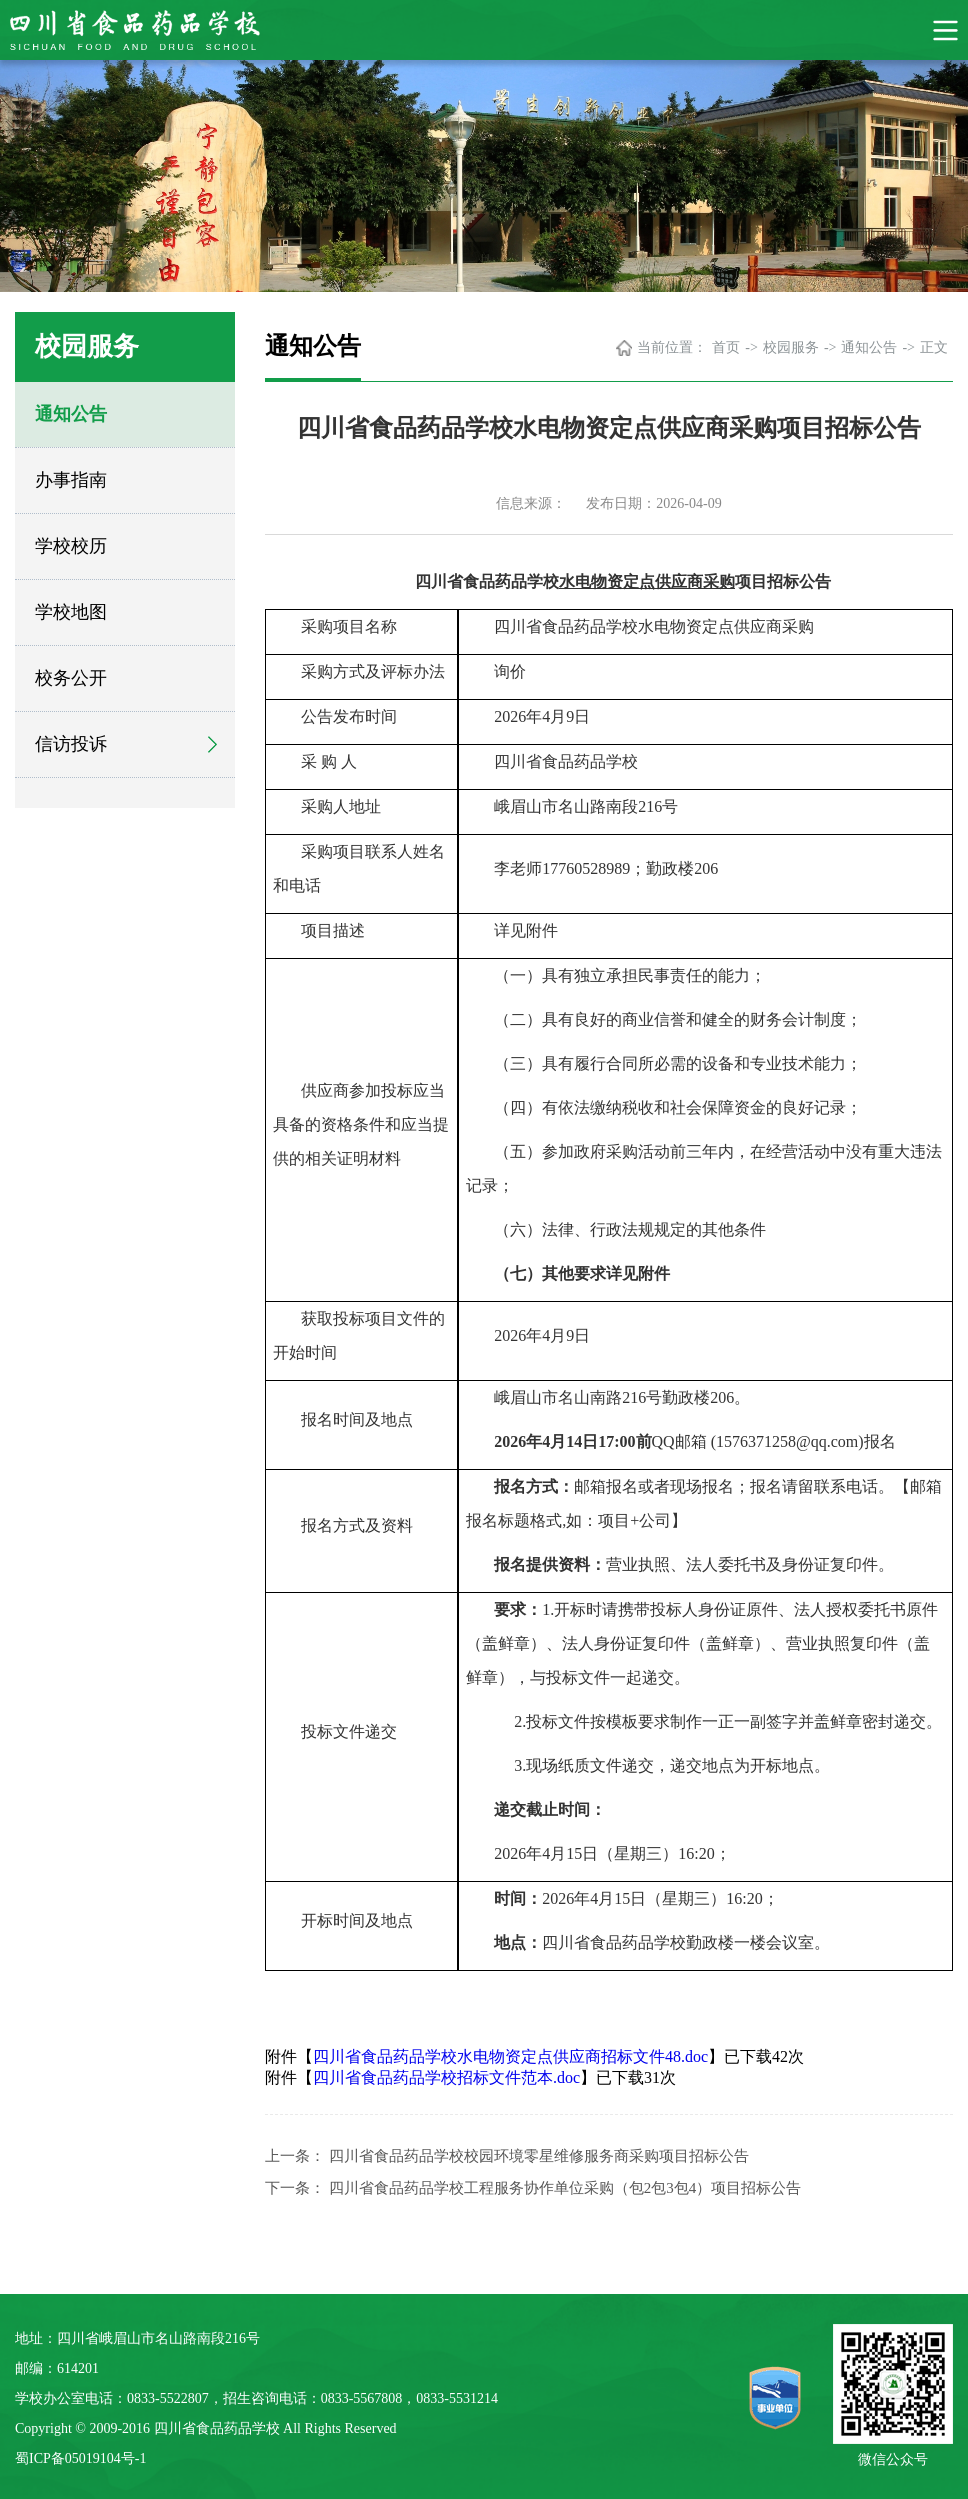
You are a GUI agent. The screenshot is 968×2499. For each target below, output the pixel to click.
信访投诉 (71, 744)
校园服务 (791, 347)
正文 (934, 347)
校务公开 (71, 678)
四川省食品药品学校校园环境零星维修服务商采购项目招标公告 (539, 2156)
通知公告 (71, 414)
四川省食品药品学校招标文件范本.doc (446, 2077)
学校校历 (71, 546)
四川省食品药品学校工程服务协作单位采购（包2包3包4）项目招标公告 (565, 2188)
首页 (726, 347)
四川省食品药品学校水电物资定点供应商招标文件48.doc (510, 2056)
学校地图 (71, 612)
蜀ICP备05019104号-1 (80, 2458)
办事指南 (71, 480)
